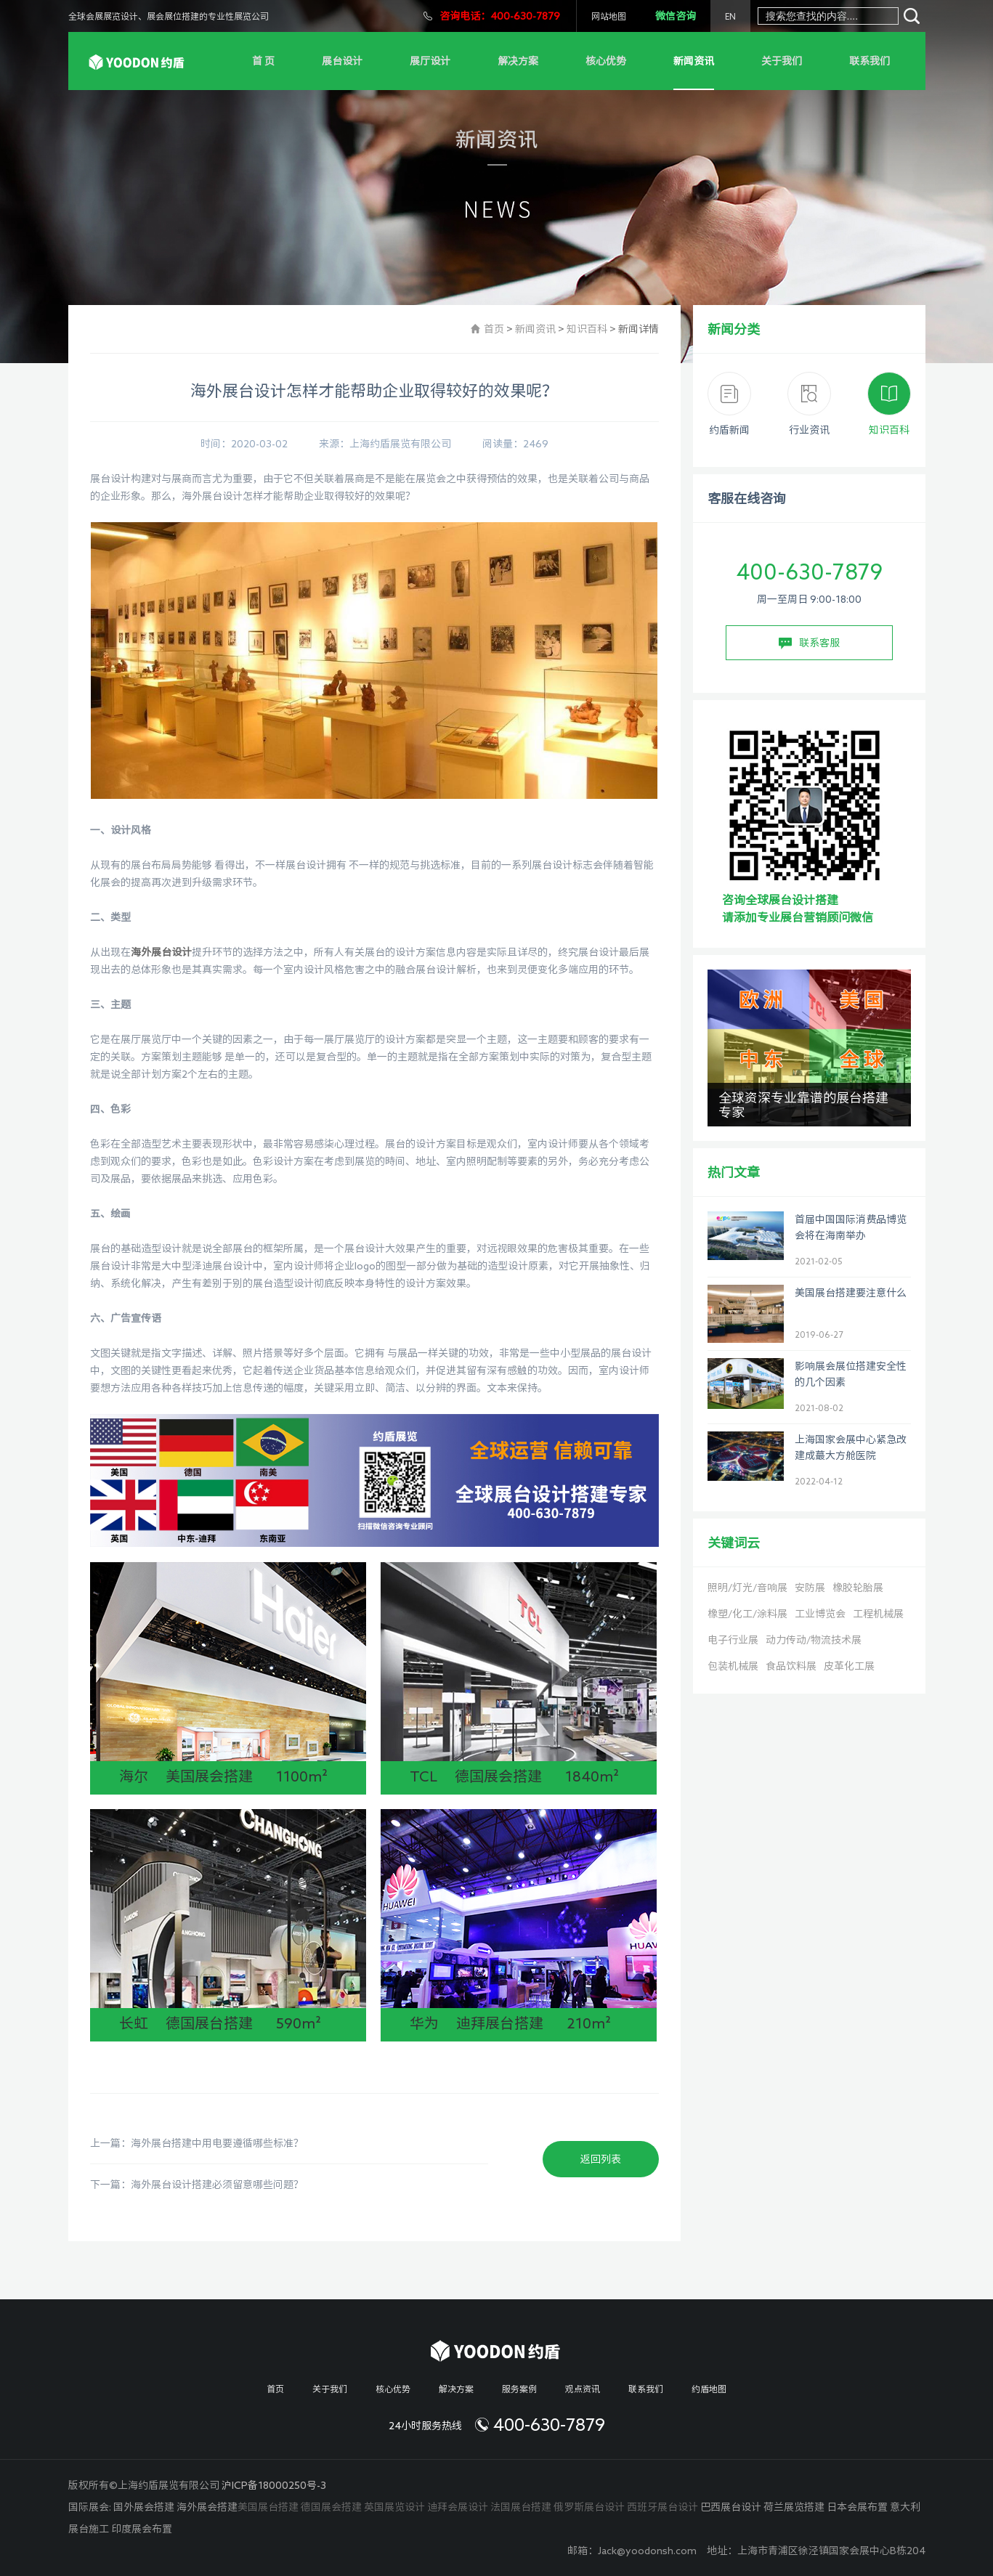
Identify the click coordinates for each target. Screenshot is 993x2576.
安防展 (810, 1587)
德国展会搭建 (331, 2507)
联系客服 (809, 643)
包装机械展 (733, 1666)
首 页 (263, 61)
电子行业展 (733, 1640)
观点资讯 (582, 2388)
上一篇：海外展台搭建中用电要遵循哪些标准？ (197, 2143)
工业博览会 (820, 1614)
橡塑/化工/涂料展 (747, 1614)
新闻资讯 (693, 61)
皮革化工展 (849, 1666)
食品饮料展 (791, 1666)
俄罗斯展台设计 (589, 2507)
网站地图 (608, 16)
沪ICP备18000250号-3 (274, 2485)
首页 (494, 329)
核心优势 (605, 61)
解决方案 (518, 61)
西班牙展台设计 (662, 2507)
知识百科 (587, 329)
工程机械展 (878, 1614)
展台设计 (342, 61)
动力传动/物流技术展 (814, 1640)
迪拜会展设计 (457, 2507)
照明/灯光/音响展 (747, 1587)
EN (730, 16)
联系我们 (869, 61)
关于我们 (781, 61)
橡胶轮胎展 (857, 1587)
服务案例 (519, 2388)
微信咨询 (675, 16)
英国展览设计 (394, 2507)
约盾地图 (709, 2388)
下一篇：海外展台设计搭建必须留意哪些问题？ (197, 2184)
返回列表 (600, 2159)
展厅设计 (430, 61)
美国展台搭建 (268, 2507)
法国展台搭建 (520, 2507)
